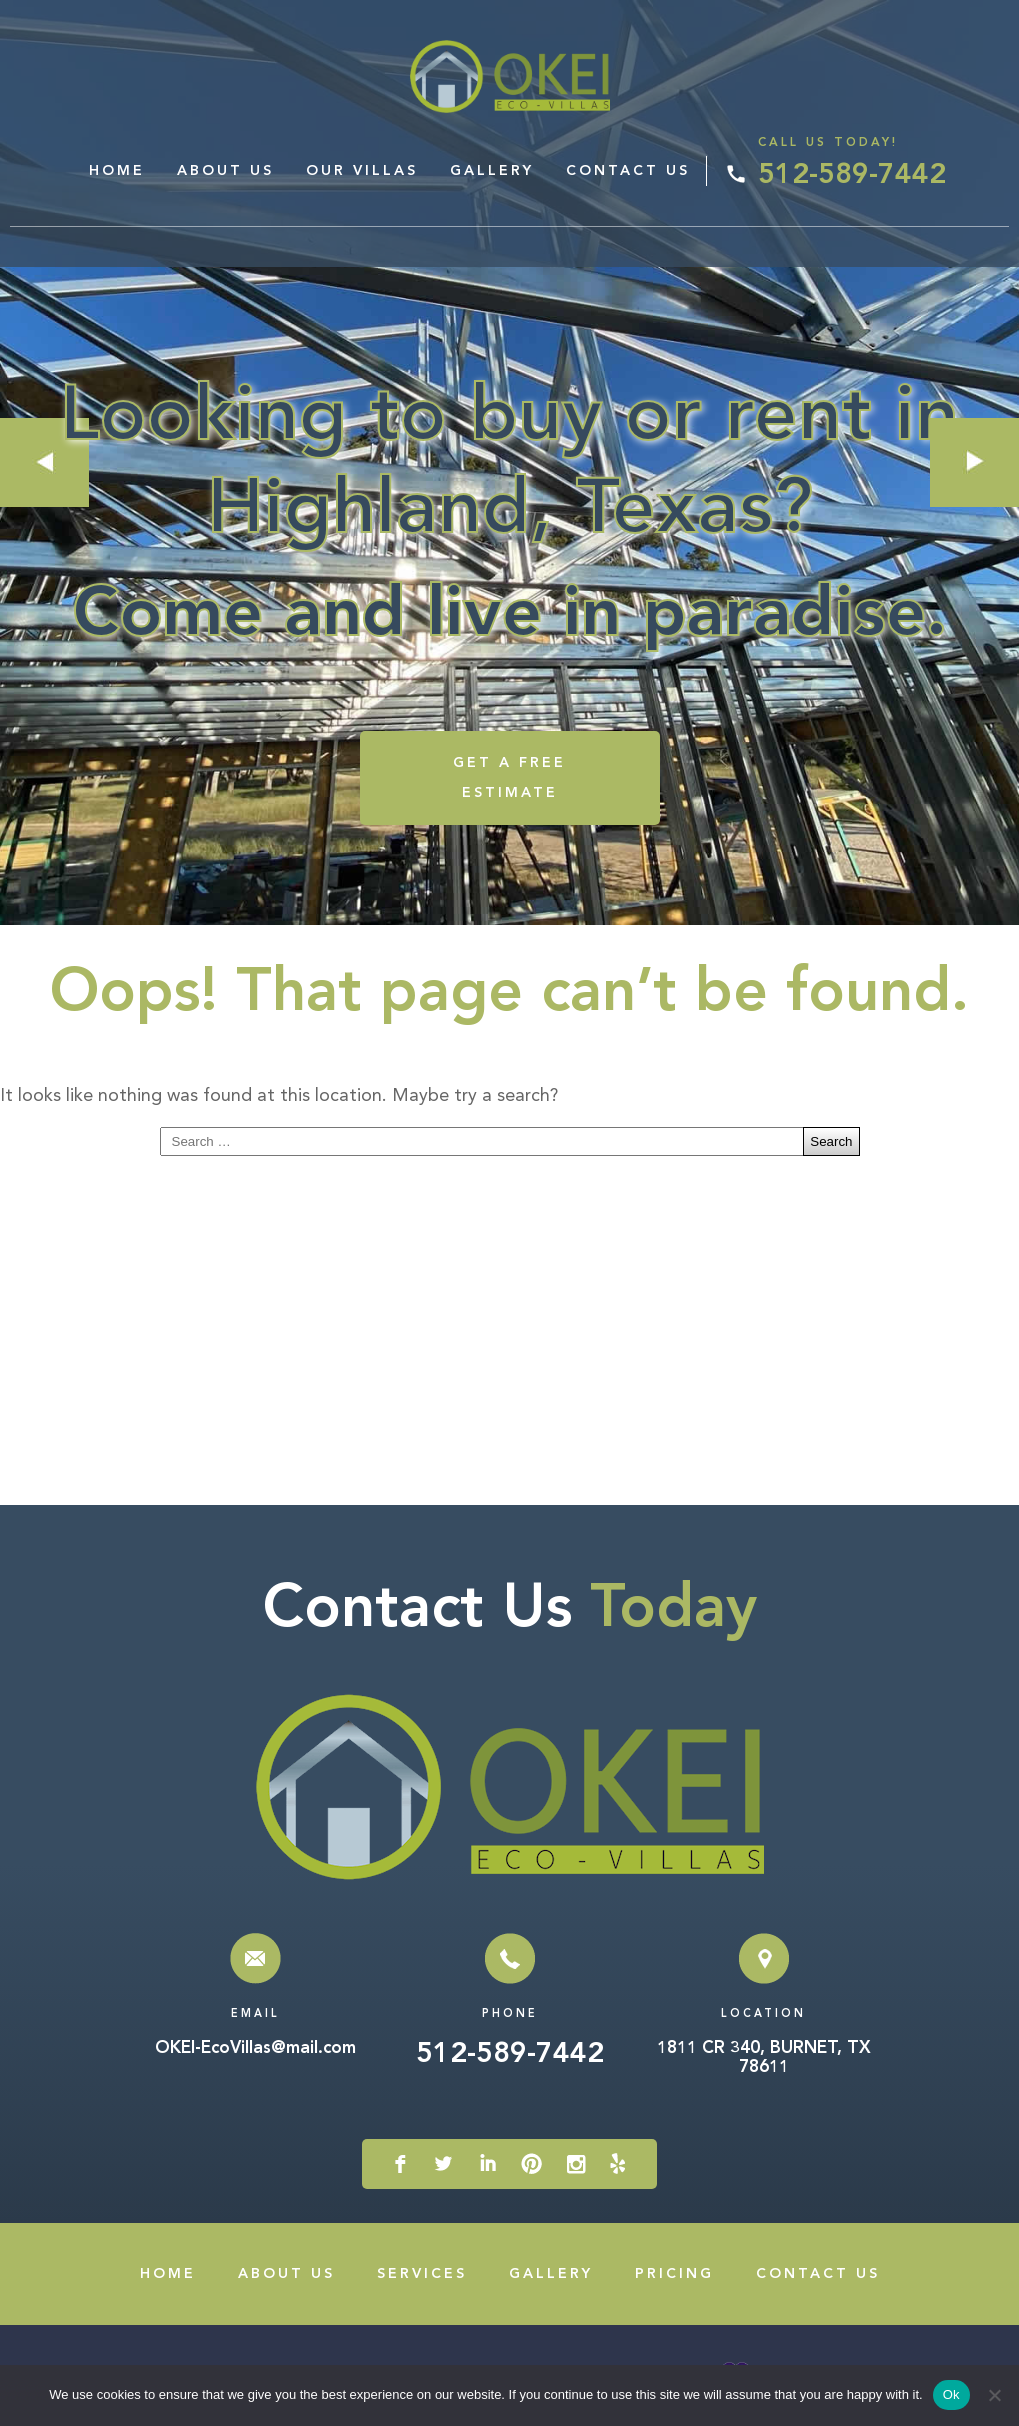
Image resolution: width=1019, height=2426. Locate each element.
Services (422, 2274)
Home (117, 171)
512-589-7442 (852, 176)
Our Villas (362, 171)
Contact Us (628, 171)
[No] (994, 2395)
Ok (951, 2394)
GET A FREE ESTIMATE (509, 778)
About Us (225, 171)
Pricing (674, 2274)
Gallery (492, 171)
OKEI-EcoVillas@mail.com (255, 2048)
